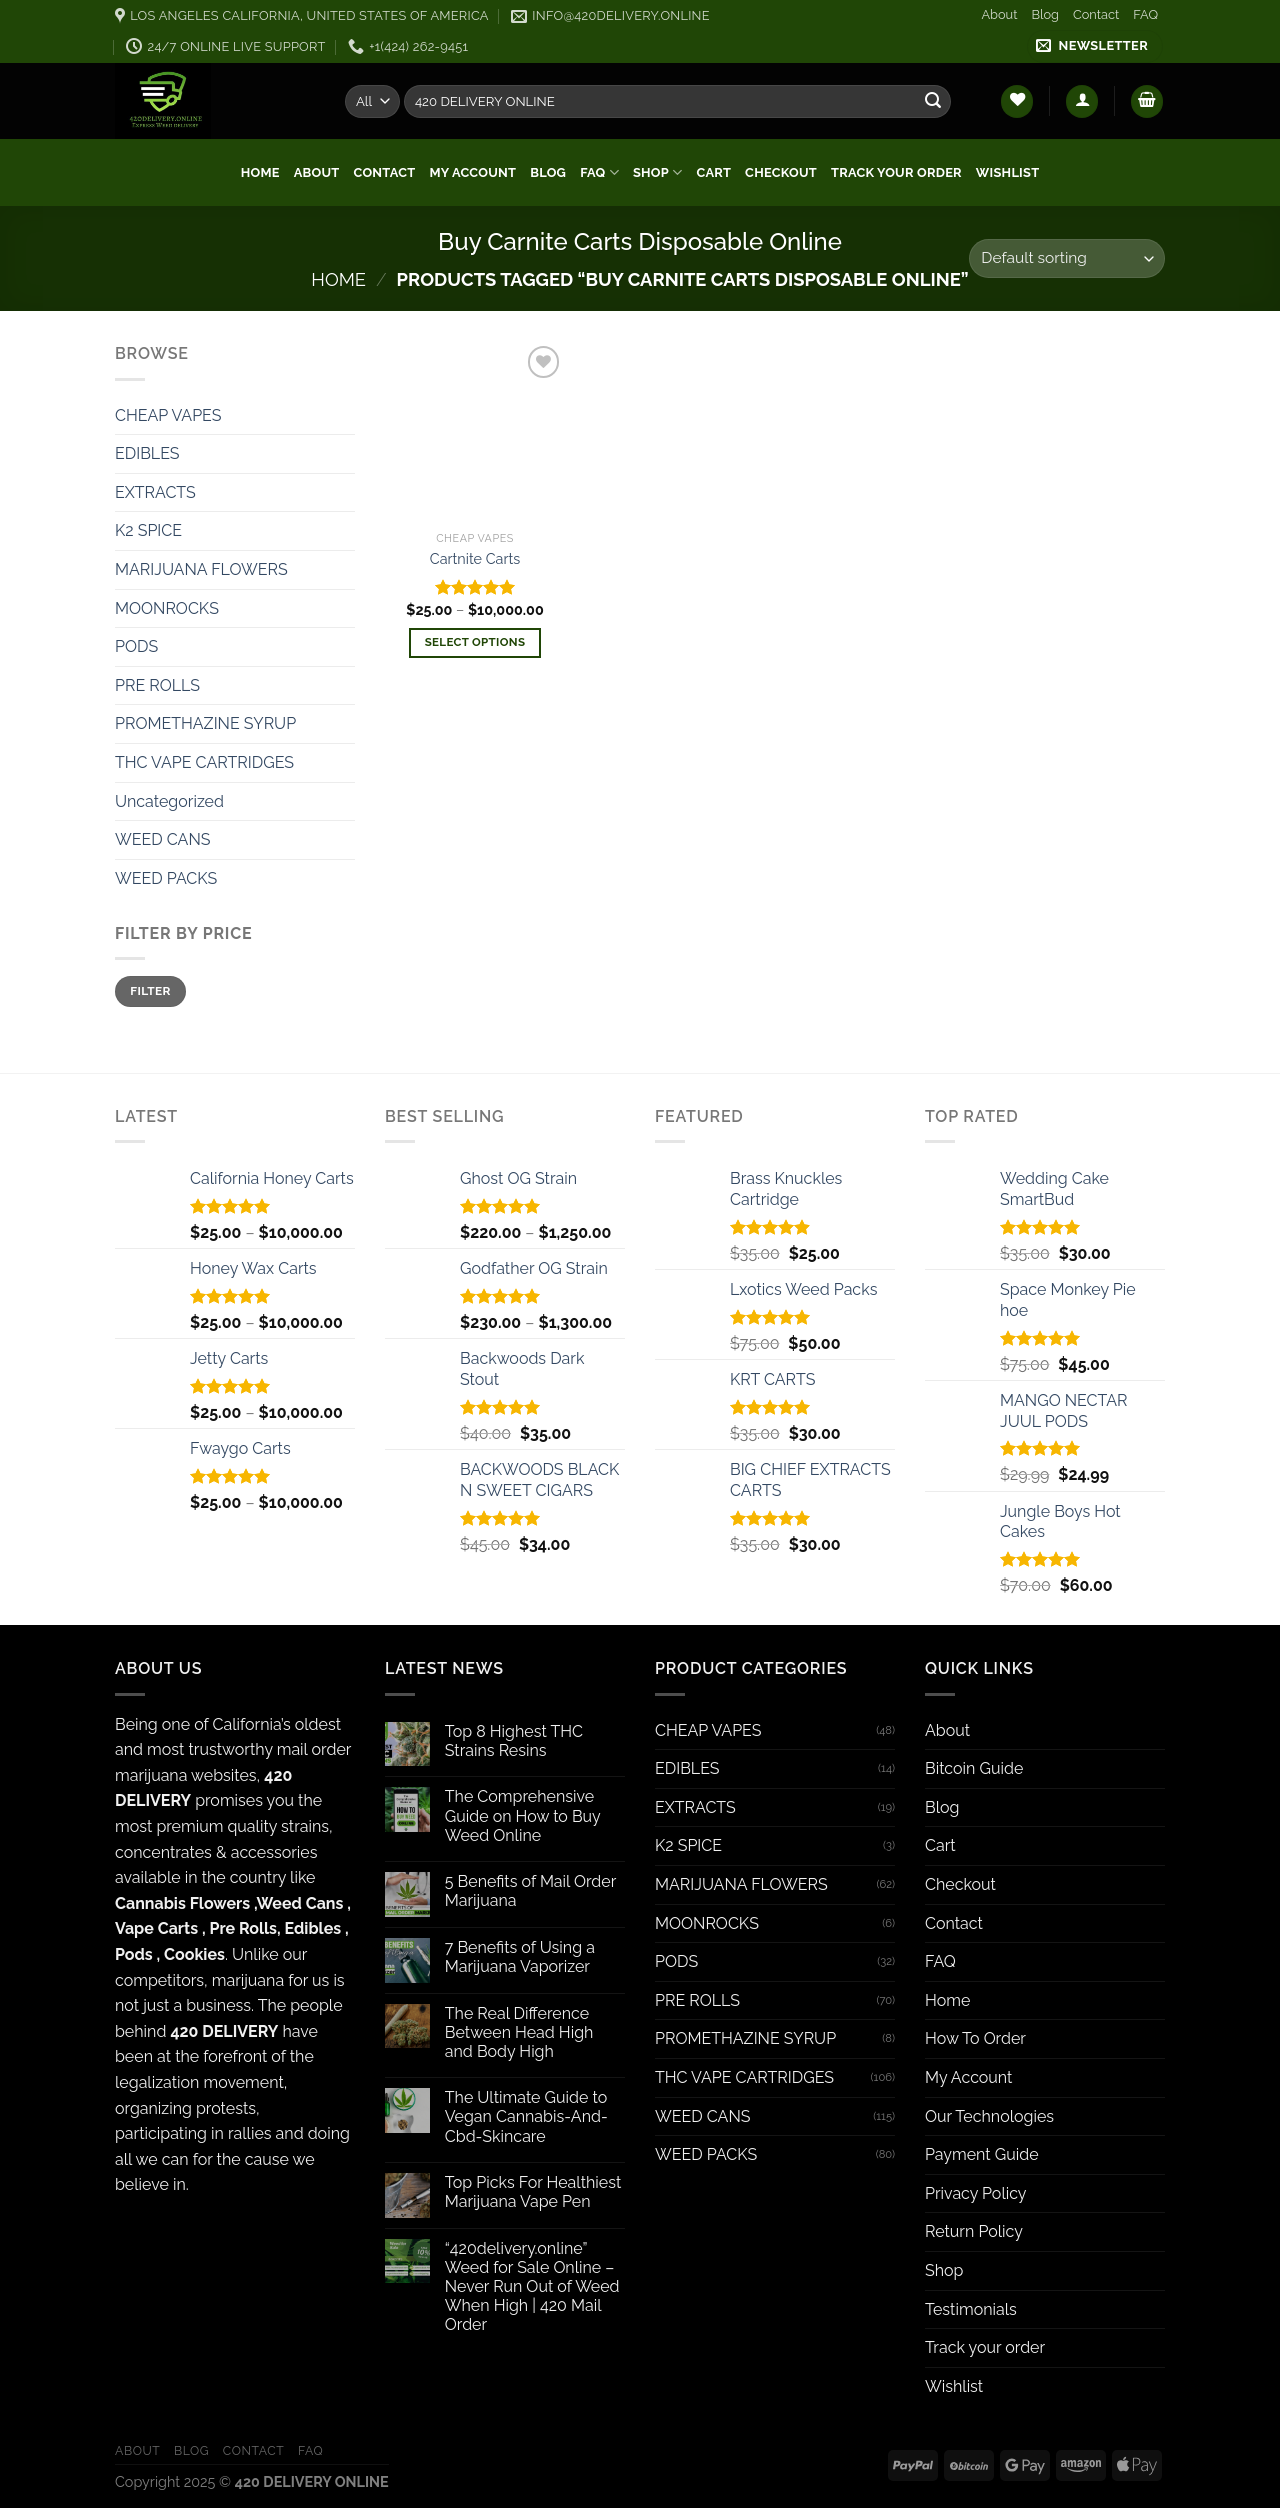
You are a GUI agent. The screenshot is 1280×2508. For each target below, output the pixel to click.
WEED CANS (162, 839)
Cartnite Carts (475, 558)
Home (260, 172)
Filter (150, 991)
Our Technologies (989, 2116)
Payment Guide (982, 2154)
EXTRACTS (155, 492)
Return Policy (974, 2231)
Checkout (781, 172)
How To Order (975, 2038)
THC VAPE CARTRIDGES (204, 762)
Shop (658, 172)
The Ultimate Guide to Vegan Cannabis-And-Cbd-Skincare (526, 2116)
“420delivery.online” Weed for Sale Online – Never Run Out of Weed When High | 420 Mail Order (532, 2287)
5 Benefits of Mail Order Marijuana (530, 1891)
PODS (136, 646)
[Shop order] (1067, 258)
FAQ (1145, 14)
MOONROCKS (167, 608)
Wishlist (1007, 172)
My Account (472, 172)
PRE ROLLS (157, 685)
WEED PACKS (166, 878)
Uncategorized (169, 801)
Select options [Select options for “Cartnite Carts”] (475, 642)
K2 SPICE (148, 530)
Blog (1045, 14)
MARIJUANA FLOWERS (201, 569)
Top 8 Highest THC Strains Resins (514, 1741)
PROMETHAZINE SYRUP (205, 723)
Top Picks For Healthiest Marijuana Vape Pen (533, 2192)
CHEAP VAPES (168, 415)
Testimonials (971, 2309)
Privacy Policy (976, 2193)
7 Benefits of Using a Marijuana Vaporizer (520, 1957)
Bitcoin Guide (974, 1768)
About (999, 14)
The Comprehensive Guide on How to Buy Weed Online (523, 1815)
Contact (1096, 14)
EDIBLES (147, 453)
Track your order (896, 172)
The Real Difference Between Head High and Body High (519, 2032)
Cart (714, 172)
